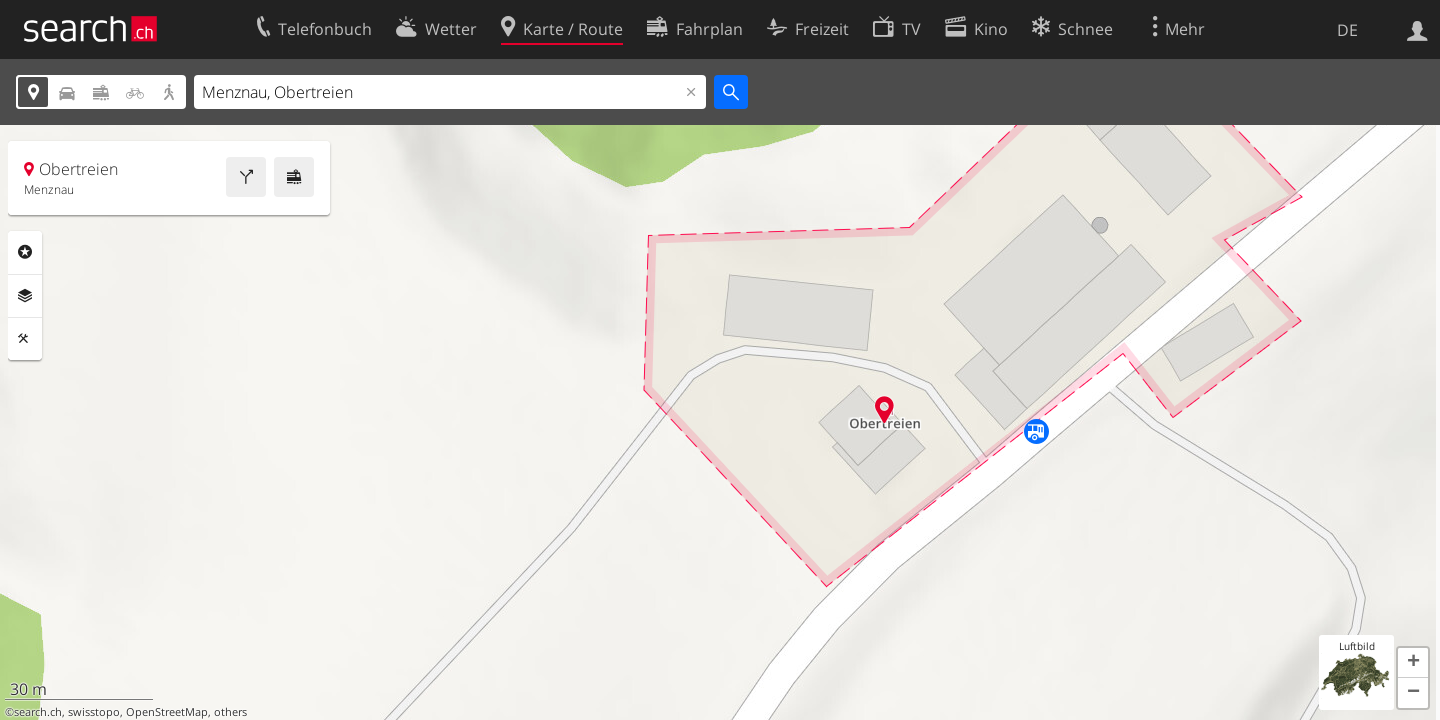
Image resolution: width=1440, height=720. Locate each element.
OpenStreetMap (167, 712)
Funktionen (25, 339)
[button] (1413, 663)
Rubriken (25, 252)
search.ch (38, 712)
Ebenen (25, 296)
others (230, 712)
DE (1347, 30)
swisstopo (94, 712)
